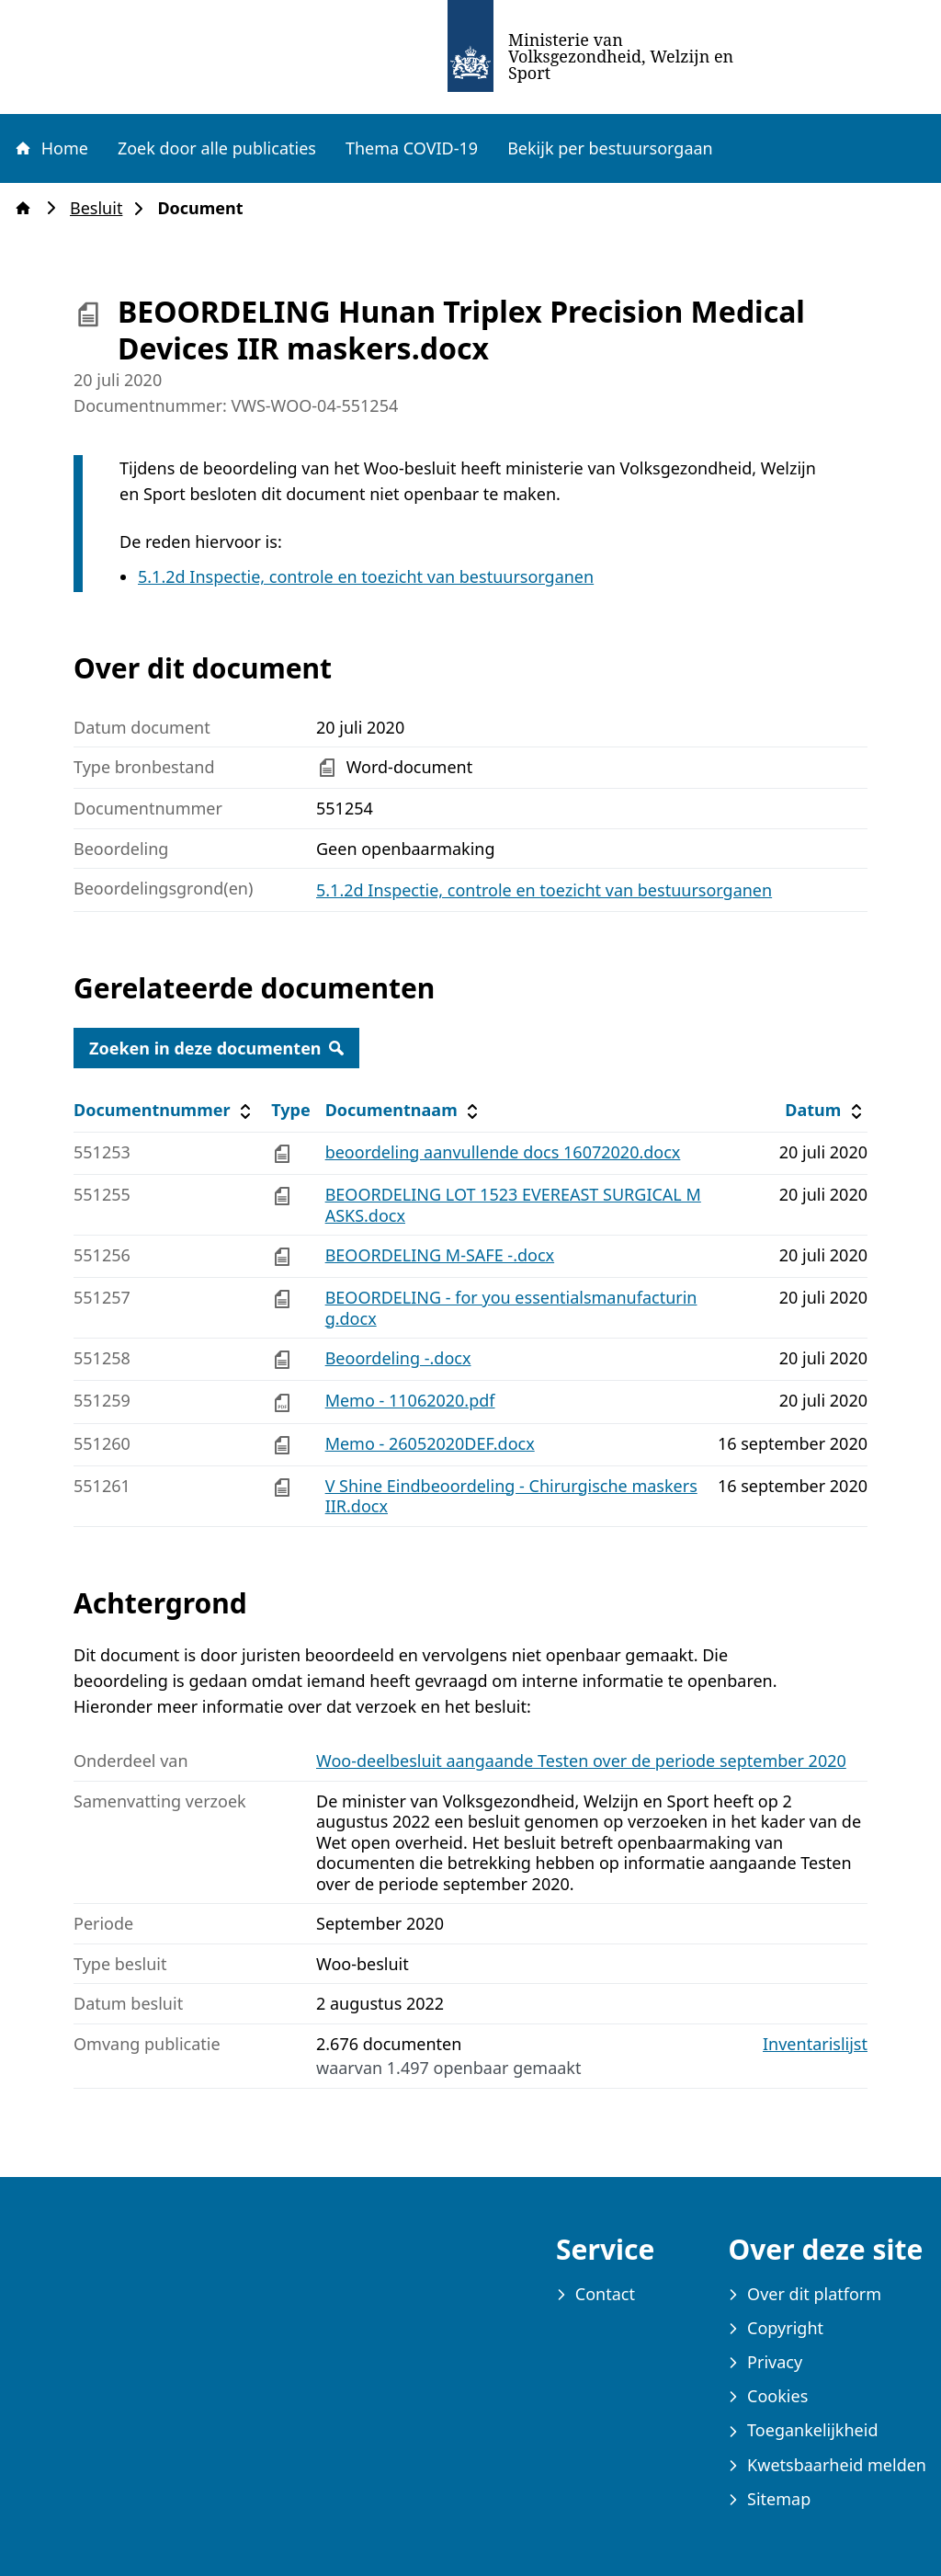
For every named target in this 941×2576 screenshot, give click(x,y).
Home (50, 148)
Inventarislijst (815, 2044)
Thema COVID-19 (412, 148)
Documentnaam (404, 1110)
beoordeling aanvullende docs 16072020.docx (503, 1152)
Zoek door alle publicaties (217, 148)
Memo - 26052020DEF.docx (430, 1443)
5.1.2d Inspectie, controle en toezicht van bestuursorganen (366, 576)
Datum (825, 1110)
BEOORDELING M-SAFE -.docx (439, 1255)
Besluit (101, 208)
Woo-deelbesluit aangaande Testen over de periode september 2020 (581, 1761)
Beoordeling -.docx (398, 1358)
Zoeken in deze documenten (216, 1048)
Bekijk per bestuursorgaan (610, 148)
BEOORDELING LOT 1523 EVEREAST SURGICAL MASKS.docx (513, 1204)
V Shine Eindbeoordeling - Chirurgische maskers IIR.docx (511, 1496)
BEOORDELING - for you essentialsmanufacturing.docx (511, 1307)
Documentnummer (165, 1110)
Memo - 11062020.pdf (410, 1400)
